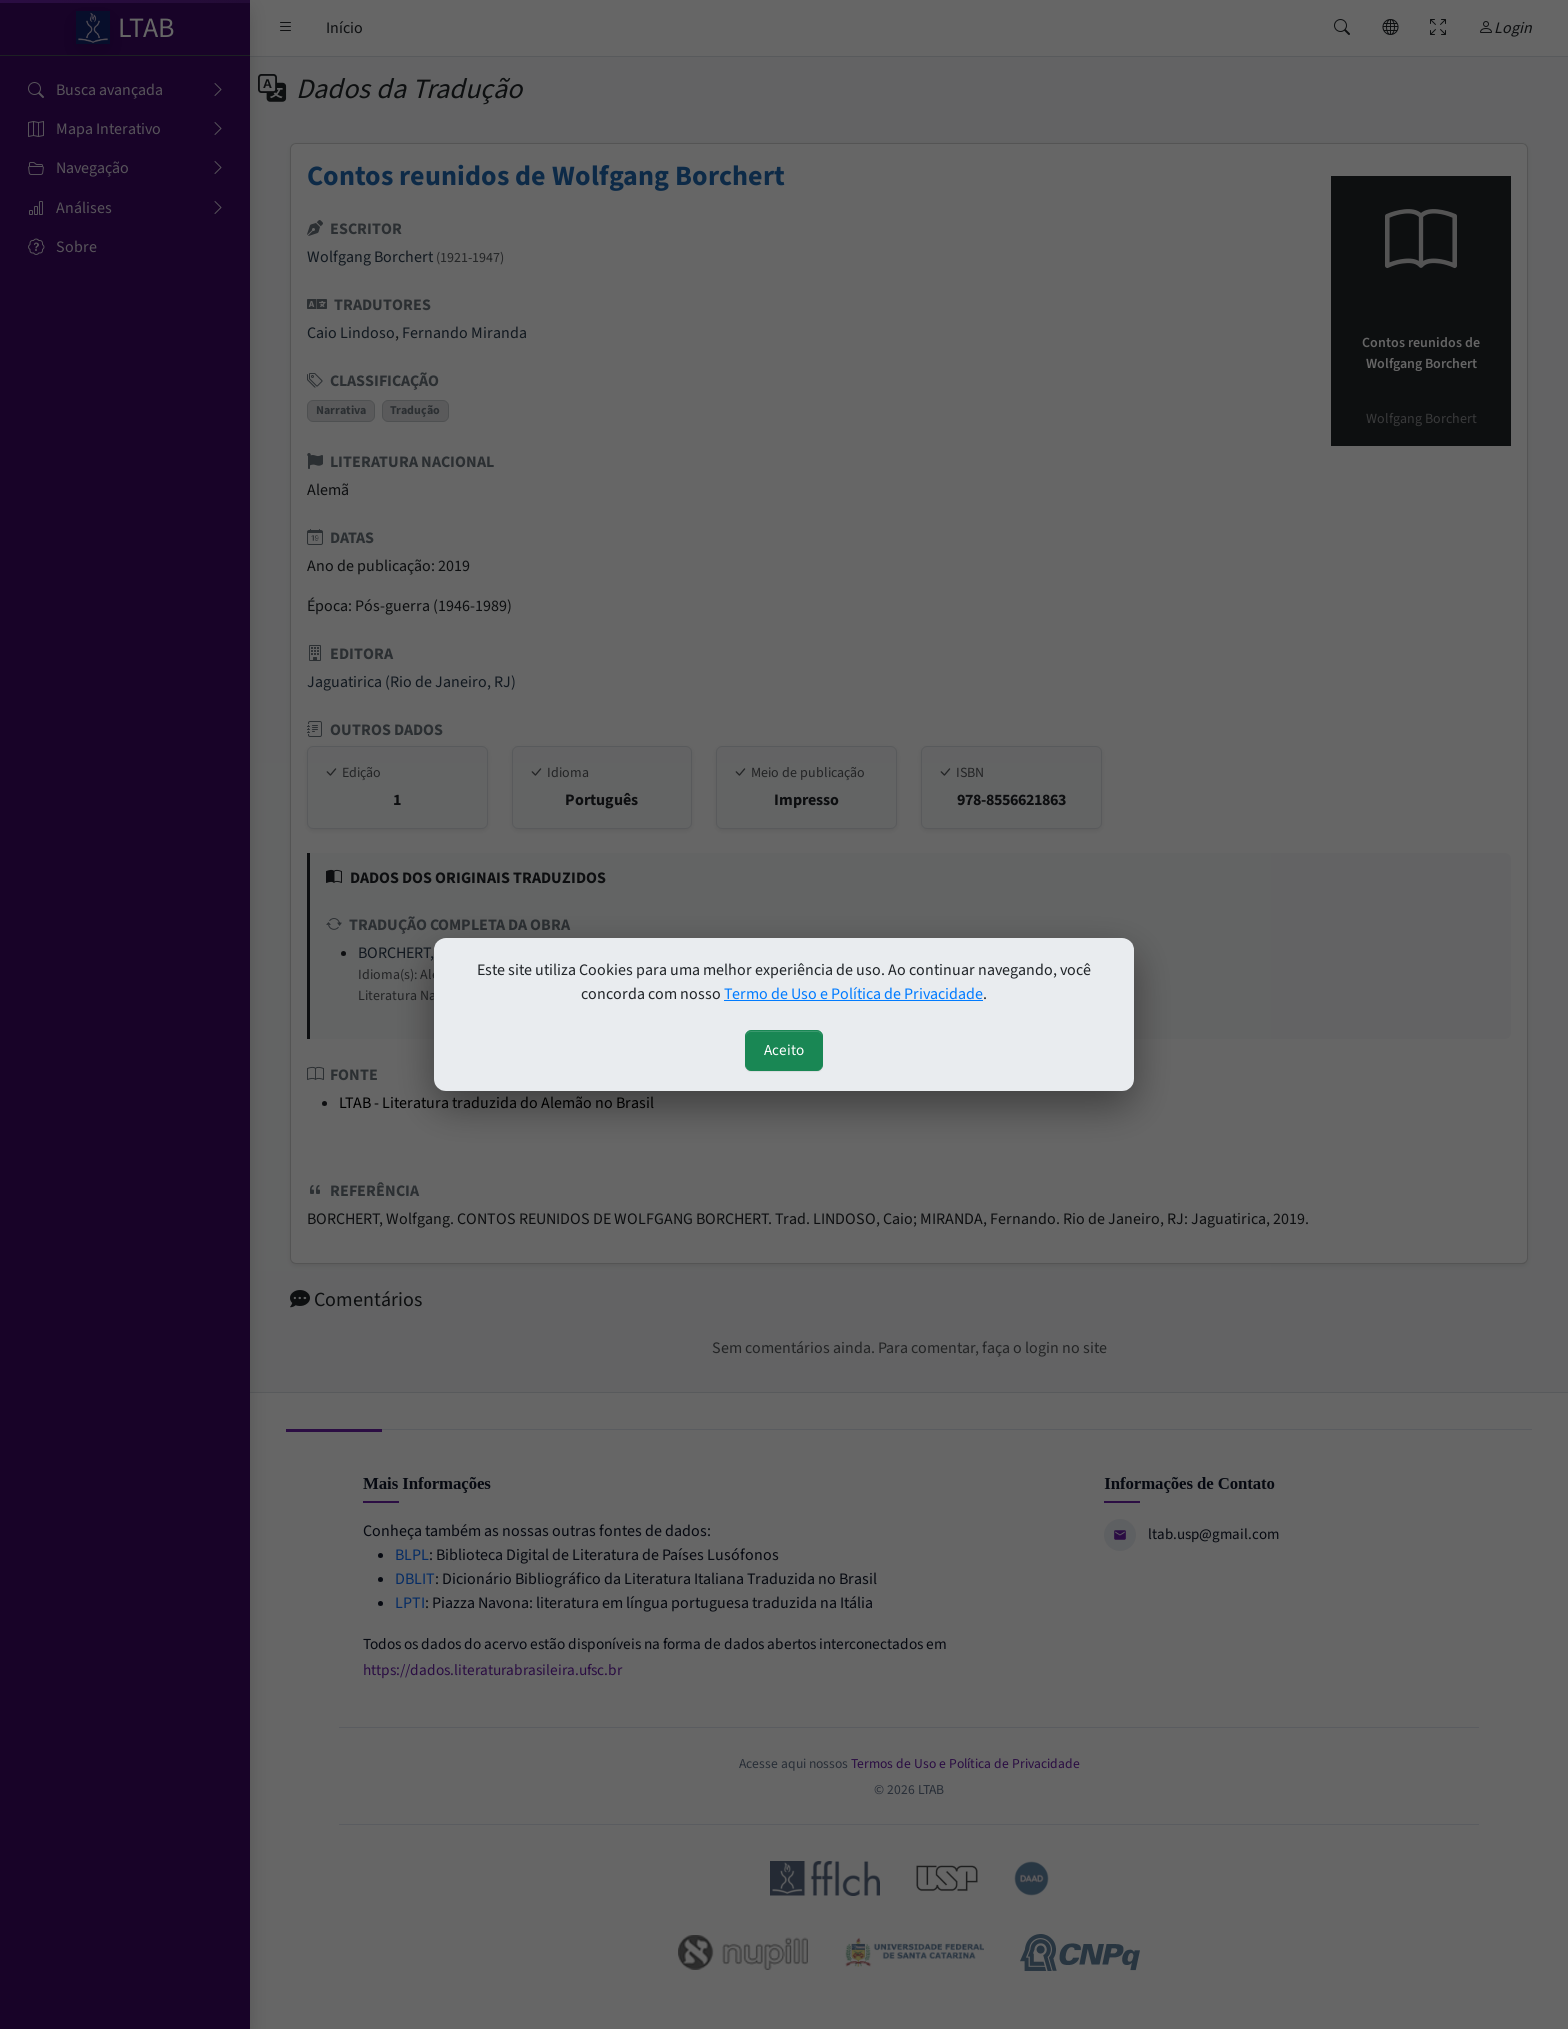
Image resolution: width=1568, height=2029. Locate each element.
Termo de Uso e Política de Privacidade (853, 994)
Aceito (784, 1050)
